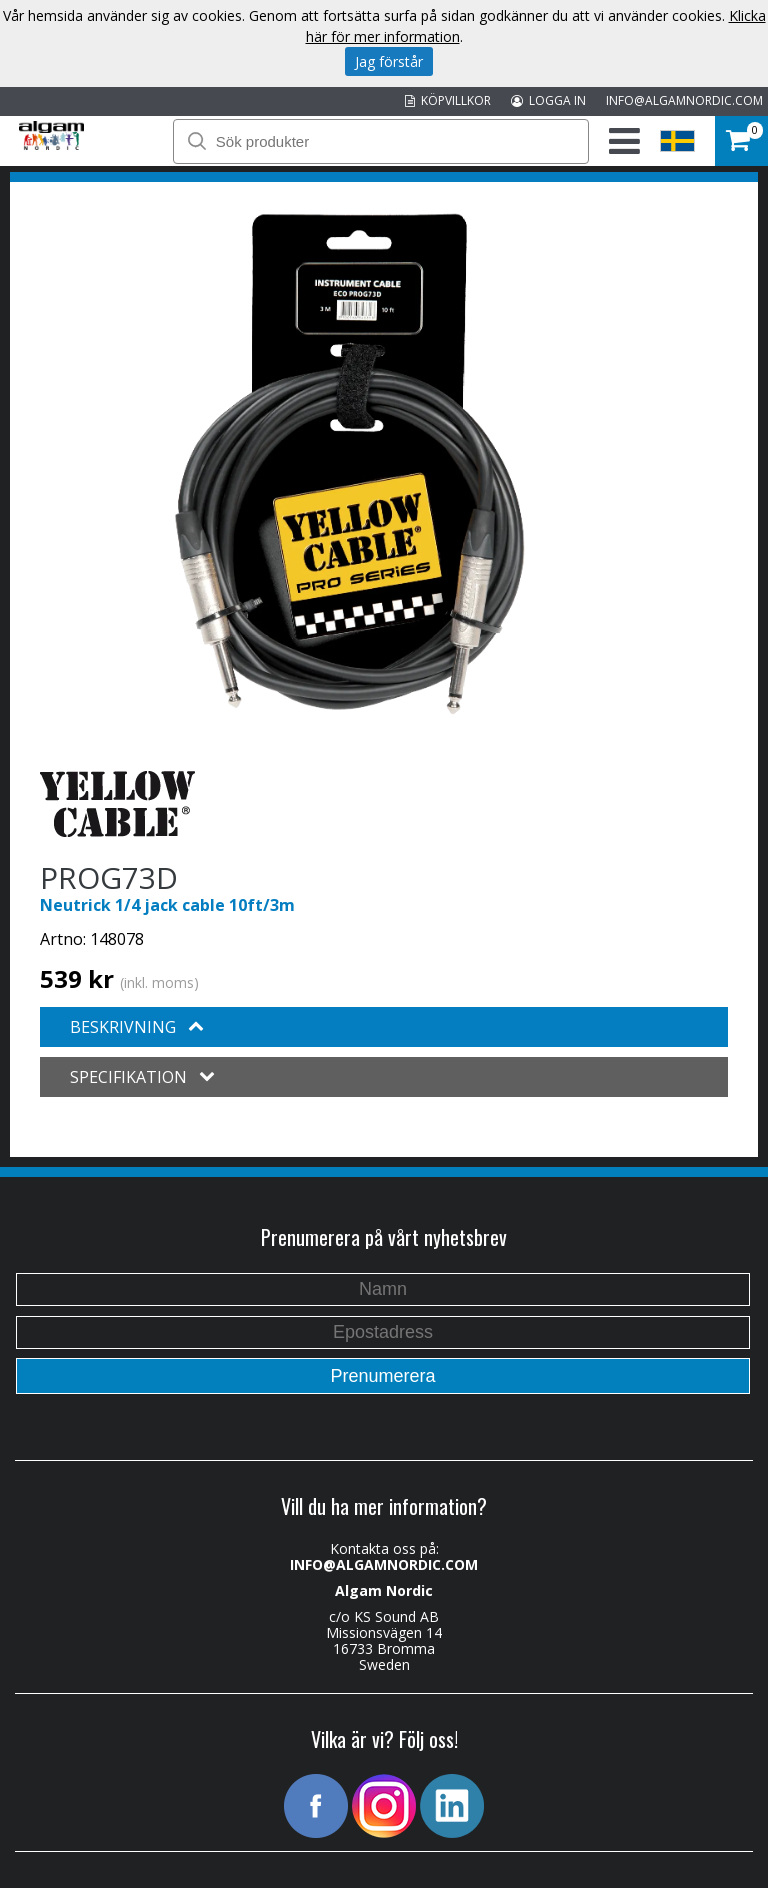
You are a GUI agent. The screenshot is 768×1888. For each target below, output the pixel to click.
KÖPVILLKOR (448, 100)
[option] (349, 464)
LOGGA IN (548, 100)
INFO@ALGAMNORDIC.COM (684, 100)
